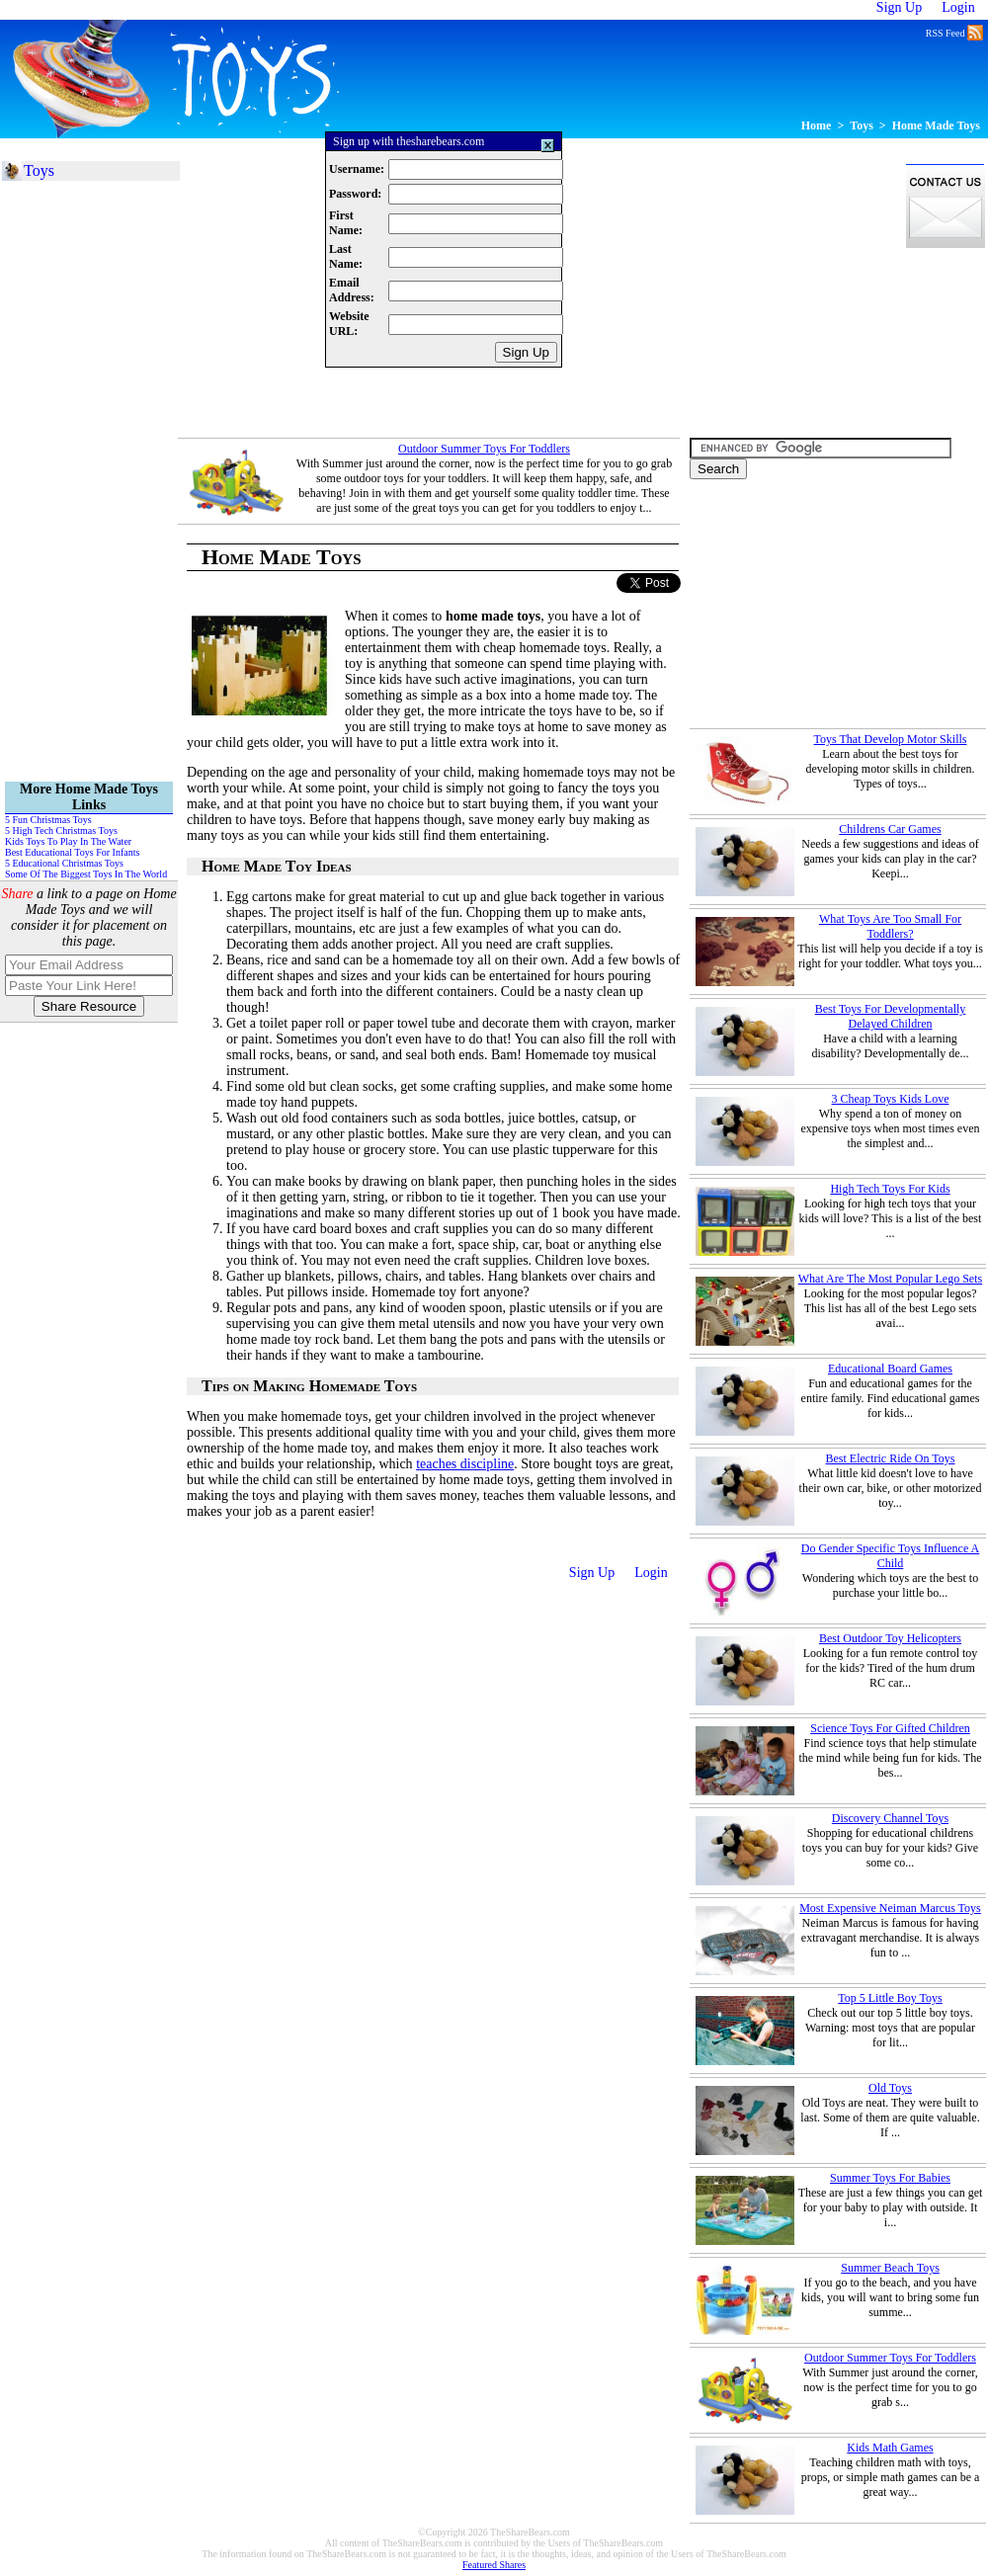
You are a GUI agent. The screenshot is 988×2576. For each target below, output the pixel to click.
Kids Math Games (890, 2447)
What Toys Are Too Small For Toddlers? (890, 926)
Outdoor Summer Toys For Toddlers (484, 449)
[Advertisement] (369, 9)
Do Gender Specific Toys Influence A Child (890, 1555)
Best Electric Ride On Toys (890, 1458)
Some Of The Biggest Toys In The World (86, 874)
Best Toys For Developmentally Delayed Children (890, 1016)
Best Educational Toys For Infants (72, 852)
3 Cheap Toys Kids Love (890, 1099)
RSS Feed (954, 32)
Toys (861, 125)
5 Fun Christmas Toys (48, 819)
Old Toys (890, 2088)
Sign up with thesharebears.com (408, 141)
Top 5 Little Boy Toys (890, 1998)
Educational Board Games (890, 1368)
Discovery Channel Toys (890, 1818)
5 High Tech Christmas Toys (61, 830)
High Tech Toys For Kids (889, 1189)
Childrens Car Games (890, 829)
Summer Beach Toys (890, 2268)
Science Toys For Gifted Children (890, 1728)
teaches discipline (465, 1463)
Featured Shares (494, 2564)
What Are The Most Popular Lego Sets (890, 1279)
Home (816, 125)
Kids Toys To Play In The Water (68, 841)
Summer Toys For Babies (890, 2178)
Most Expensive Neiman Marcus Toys (890, 1908)
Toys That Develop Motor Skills (890, 739)
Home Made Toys (936, 125)
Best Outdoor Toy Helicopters (890, 1638)
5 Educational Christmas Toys (64, 863)
